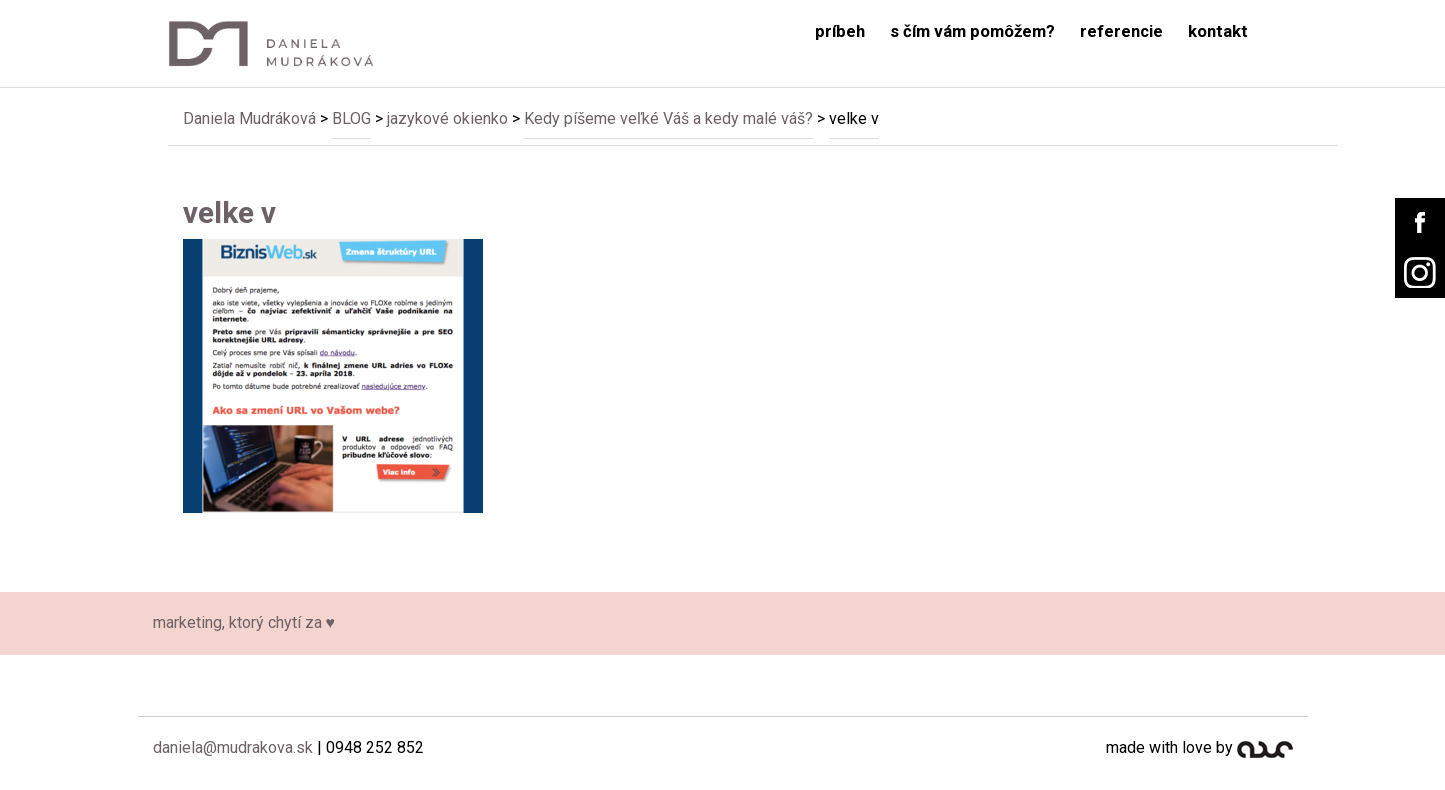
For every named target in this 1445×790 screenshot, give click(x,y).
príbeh (840, 31)
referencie (1121, 31)
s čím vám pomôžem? (972, 31)
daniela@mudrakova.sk (233, 747)
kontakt (1218, 31)
